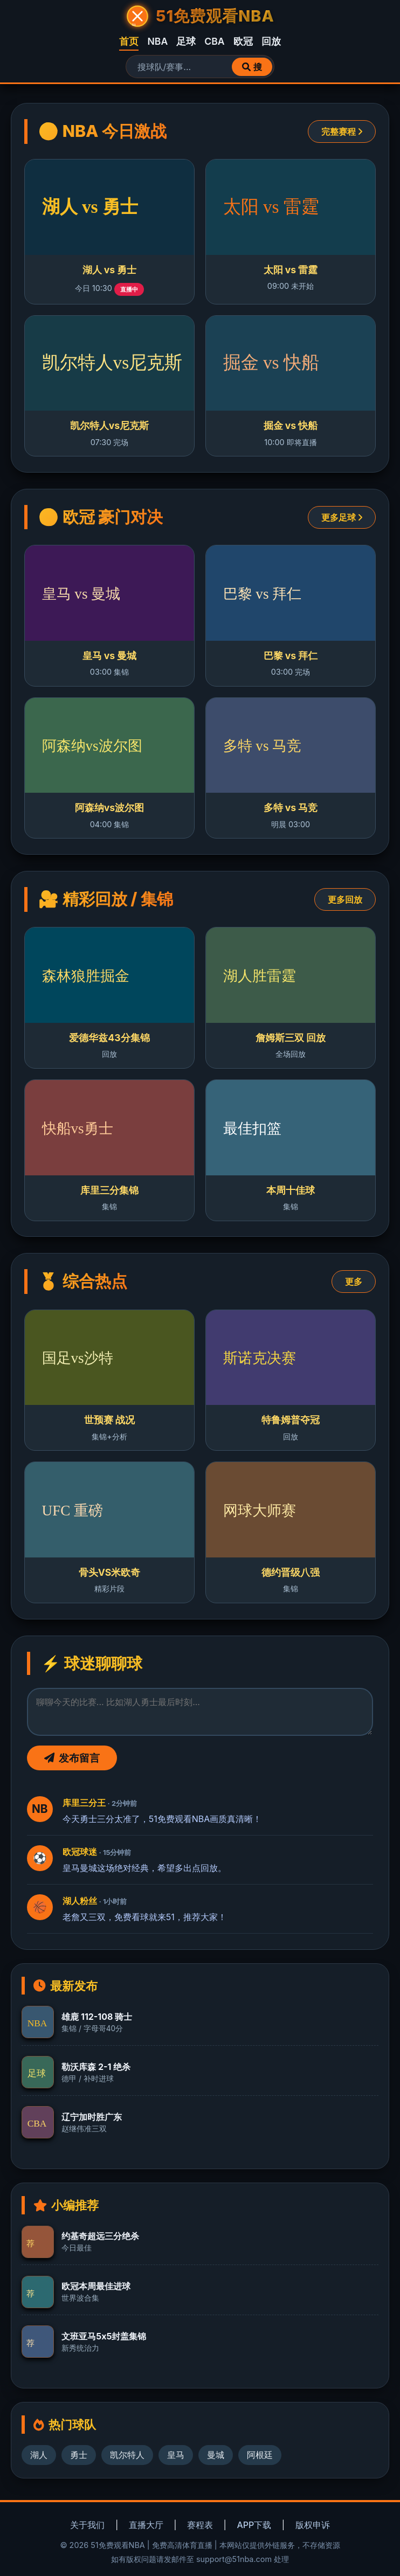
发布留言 (72, 1757)
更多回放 (345, 899)
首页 (129, 41)
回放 (271, 41)
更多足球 (341, 517)
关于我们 (87, 2524)
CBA (214, 41)
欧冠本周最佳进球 (95, 2286)
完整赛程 (341, 131)
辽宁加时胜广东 (91, 2116)
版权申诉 (312, 2524)
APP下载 (254, 2524)
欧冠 (243, 41)
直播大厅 (146, 2524)
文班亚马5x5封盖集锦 (103, 2336)
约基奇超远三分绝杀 (100, 2236)
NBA (157, 41)
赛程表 (200, 2524)
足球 (186, 41)
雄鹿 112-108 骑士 (96, 2016)
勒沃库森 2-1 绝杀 (95, 2066)
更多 (353, 1281)
